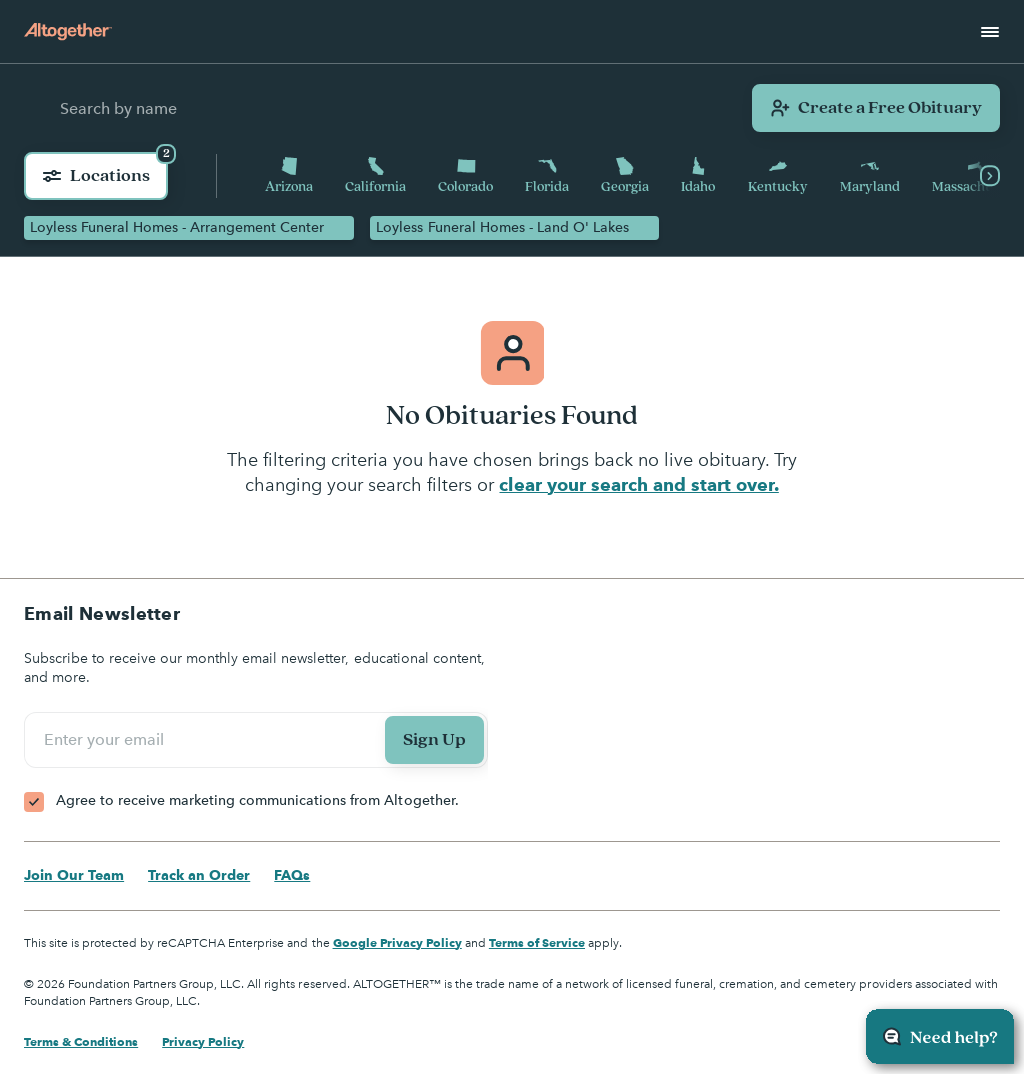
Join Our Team (74, 875)
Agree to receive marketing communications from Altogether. (257, 800)
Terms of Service (537, 942)
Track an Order (199, 875)
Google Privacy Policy (397, 942)
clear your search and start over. (638, 484)
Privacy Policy (203, 1041)
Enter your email (107, 740)
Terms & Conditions (81, 1041)
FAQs (292, 875)
